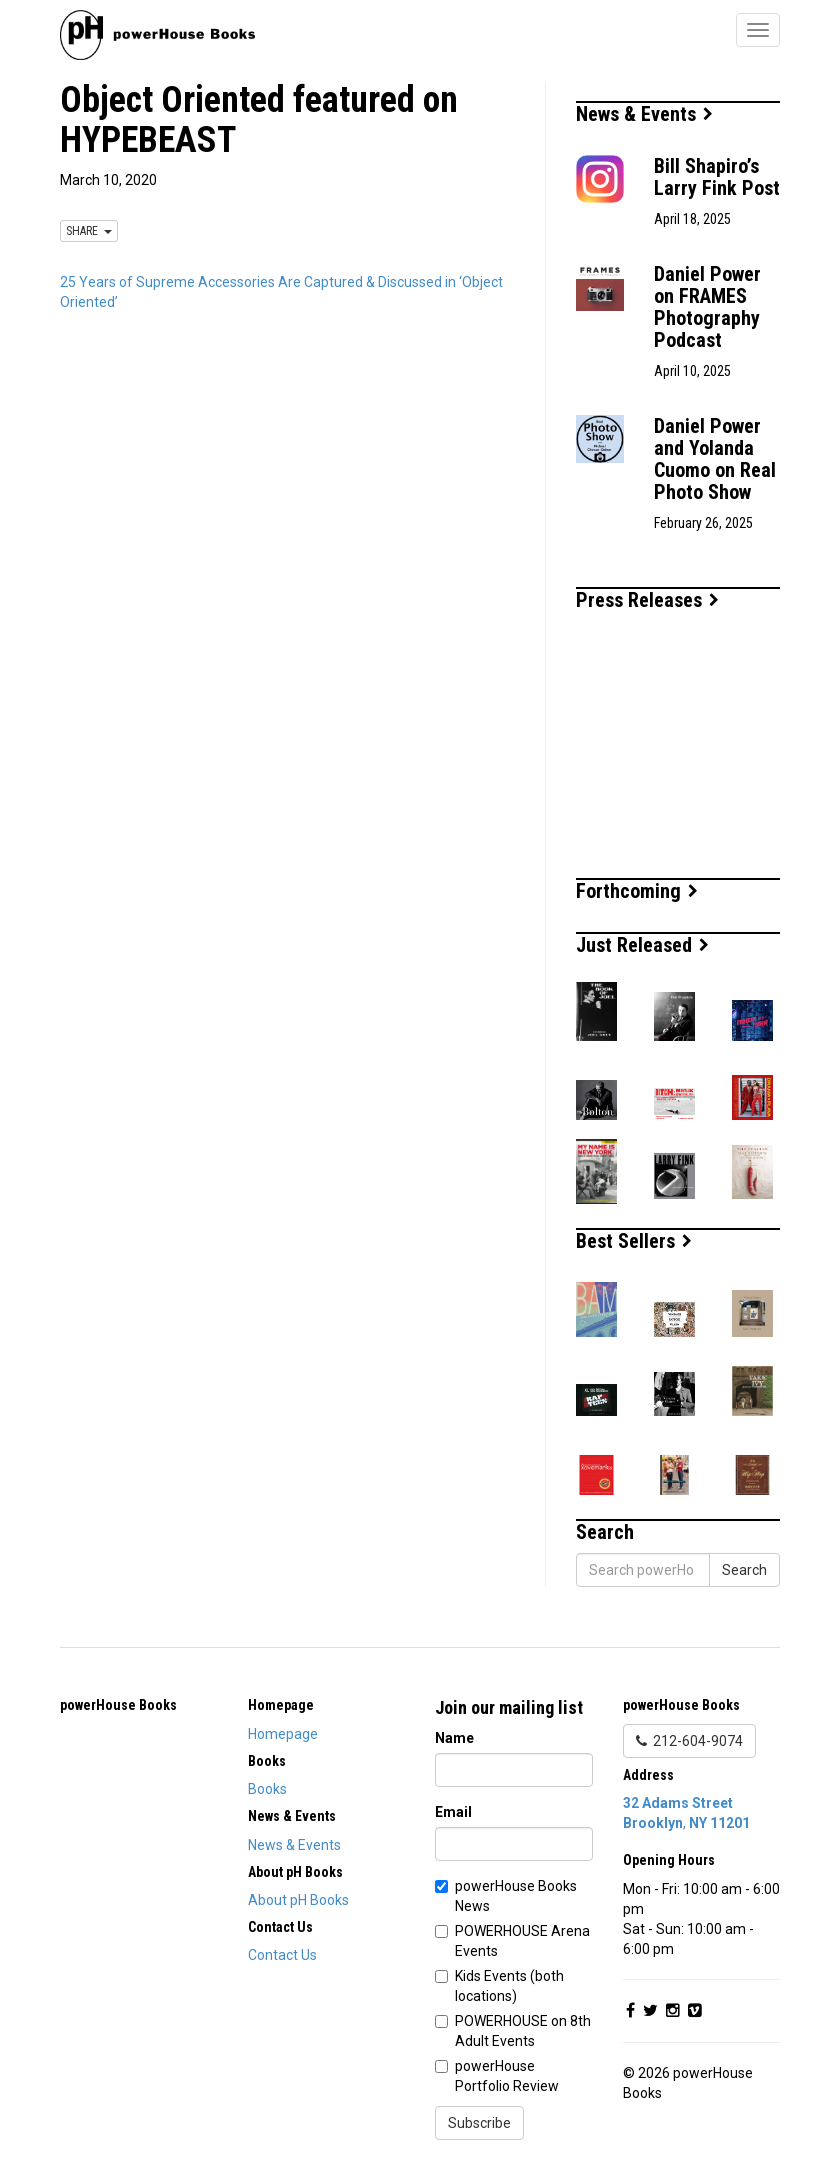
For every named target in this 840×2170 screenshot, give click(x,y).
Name (454, 1738)
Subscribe (479, 2123)
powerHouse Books (118, 1705)
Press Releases (647, 600)
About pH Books (298, 1900)
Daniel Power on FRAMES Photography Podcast (707, 307)
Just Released (642, 945)
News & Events (644, 114)
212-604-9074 (689, 1741)
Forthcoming (637, 891)
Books (267, 1789)
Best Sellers (634, 1241)
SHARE (89, 231)
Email (453, 1812)
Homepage (283, 1734)
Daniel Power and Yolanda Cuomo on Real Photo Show (715, 459)
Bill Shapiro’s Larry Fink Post (717, 177)
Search (744, 1570)
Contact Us (282, 1955)
